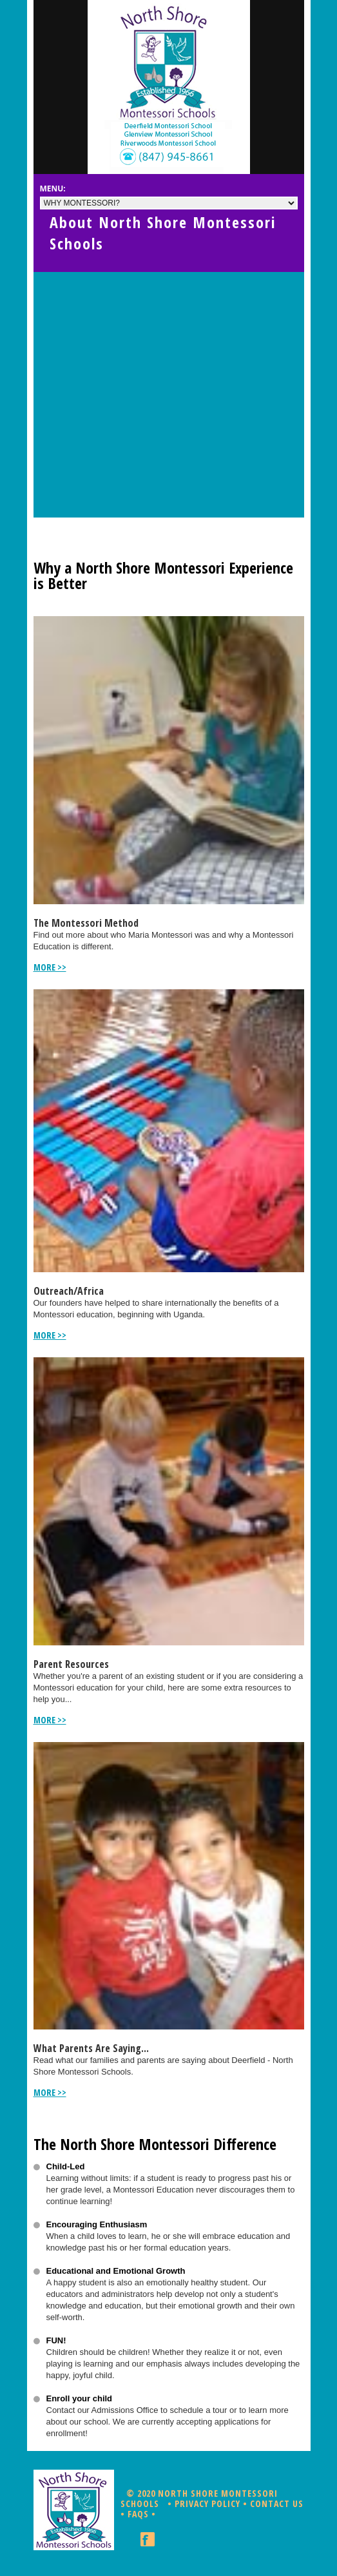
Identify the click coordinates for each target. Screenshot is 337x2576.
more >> (50, 967)
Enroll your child (79, 2398)
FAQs (138, 2514)
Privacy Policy (207, 2503)
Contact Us (276, 2503)
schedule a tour (198, 2410)
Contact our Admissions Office (102, 2410)
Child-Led (65, 2166)
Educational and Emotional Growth (116, 2271)
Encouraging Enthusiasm (97, 2224)
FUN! (56, 2340)
